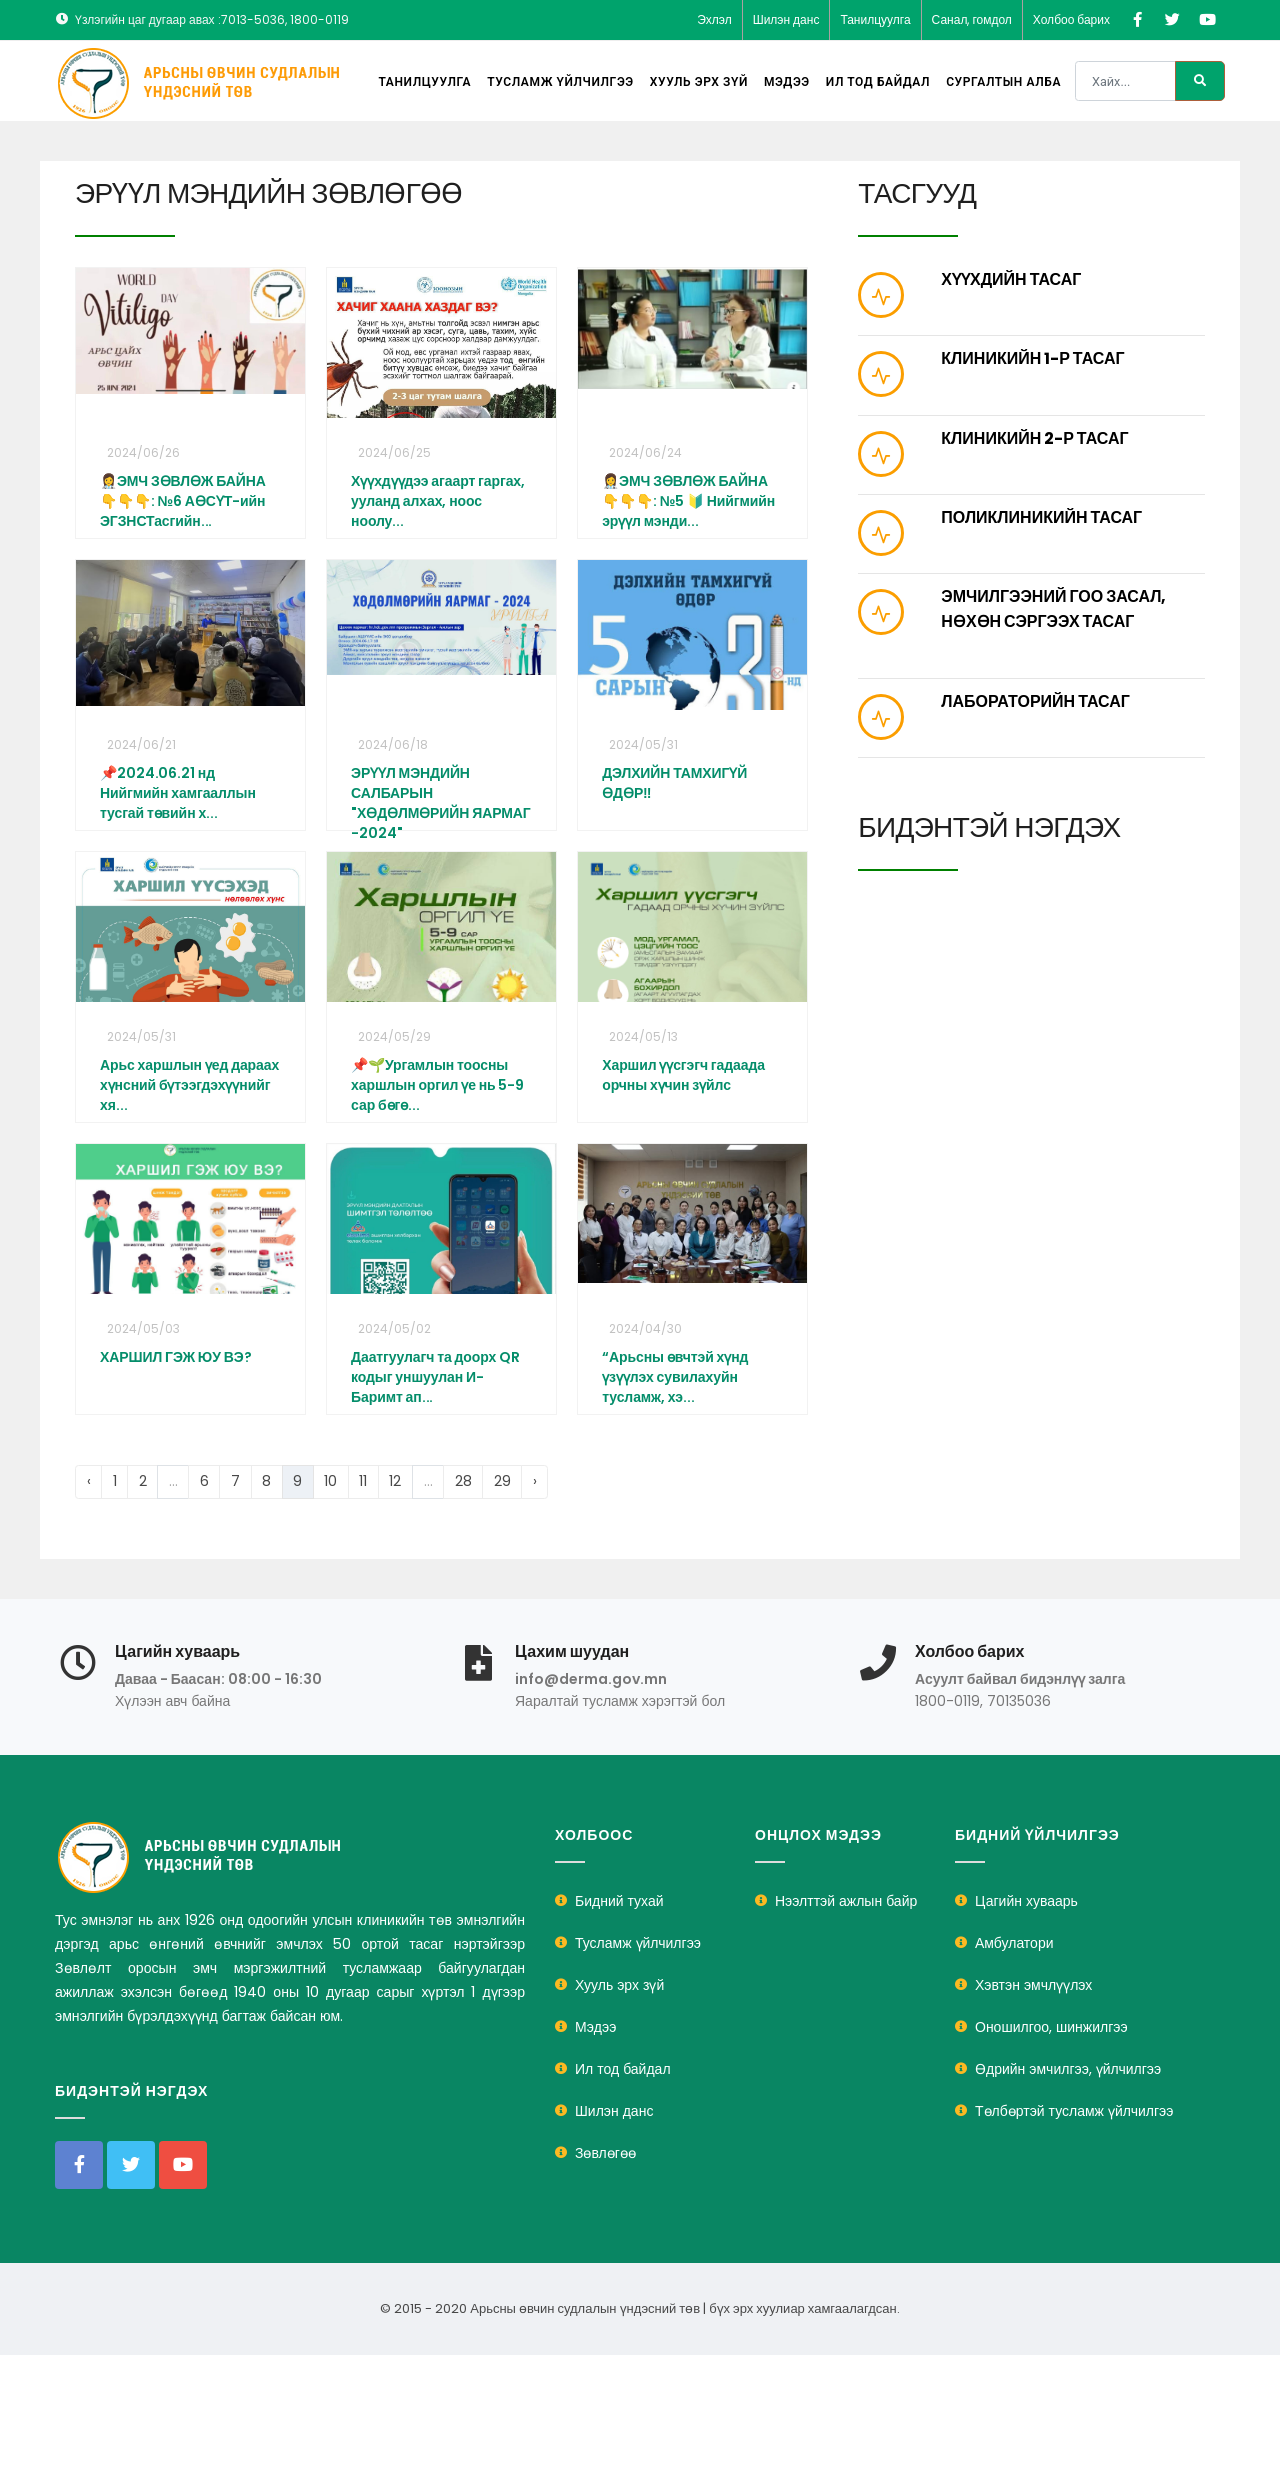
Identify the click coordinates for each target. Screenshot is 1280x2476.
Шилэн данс (786, 19)
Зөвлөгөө (605, 2153)
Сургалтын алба (1003, 82)
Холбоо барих (1071, 19)
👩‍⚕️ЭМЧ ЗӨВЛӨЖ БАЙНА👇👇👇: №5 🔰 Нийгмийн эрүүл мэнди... (688, 501)
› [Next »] (535, 1481)
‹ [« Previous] (89, 1481)
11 (363, 1481)
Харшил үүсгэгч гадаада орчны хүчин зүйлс (683, 1075)
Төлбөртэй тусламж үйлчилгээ (1074, 2111)
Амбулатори (1014, 1943)
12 (395, 1481)
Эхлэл (714, 19)
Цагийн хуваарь (1026, 1901)
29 (502, 1481)
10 (330, 1481)
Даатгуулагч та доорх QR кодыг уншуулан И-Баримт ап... (435, 1377)
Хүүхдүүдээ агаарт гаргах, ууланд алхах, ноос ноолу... (438, 501)
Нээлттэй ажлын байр (846, 1901)
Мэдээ (787, 82)
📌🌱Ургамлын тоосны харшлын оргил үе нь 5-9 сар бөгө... (437, 1085)
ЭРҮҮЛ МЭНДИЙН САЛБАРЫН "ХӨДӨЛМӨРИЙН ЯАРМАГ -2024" (441, 803)
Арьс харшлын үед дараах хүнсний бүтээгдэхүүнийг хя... (189, 1085)
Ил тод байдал (878, 82)
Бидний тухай (619, 1901)
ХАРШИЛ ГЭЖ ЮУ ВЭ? (175, 1357)
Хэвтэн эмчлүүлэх (1033, 1985)
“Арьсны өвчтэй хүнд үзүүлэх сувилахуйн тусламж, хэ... (675, 1377)
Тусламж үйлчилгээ (560, 82)
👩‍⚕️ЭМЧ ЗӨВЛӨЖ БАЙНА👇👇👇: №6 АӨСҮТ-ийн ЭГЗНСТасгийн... (183, 501)
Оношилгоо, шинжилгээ (1051, 2027)
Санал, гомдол (972, 19)
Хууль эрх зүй (699, 82)
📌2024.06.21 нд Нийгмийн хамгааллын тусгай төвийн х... (178, 793)
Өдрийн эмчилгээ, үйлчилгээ (1068, 2069)
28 (463, 1481)
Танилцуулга (875, 19)
